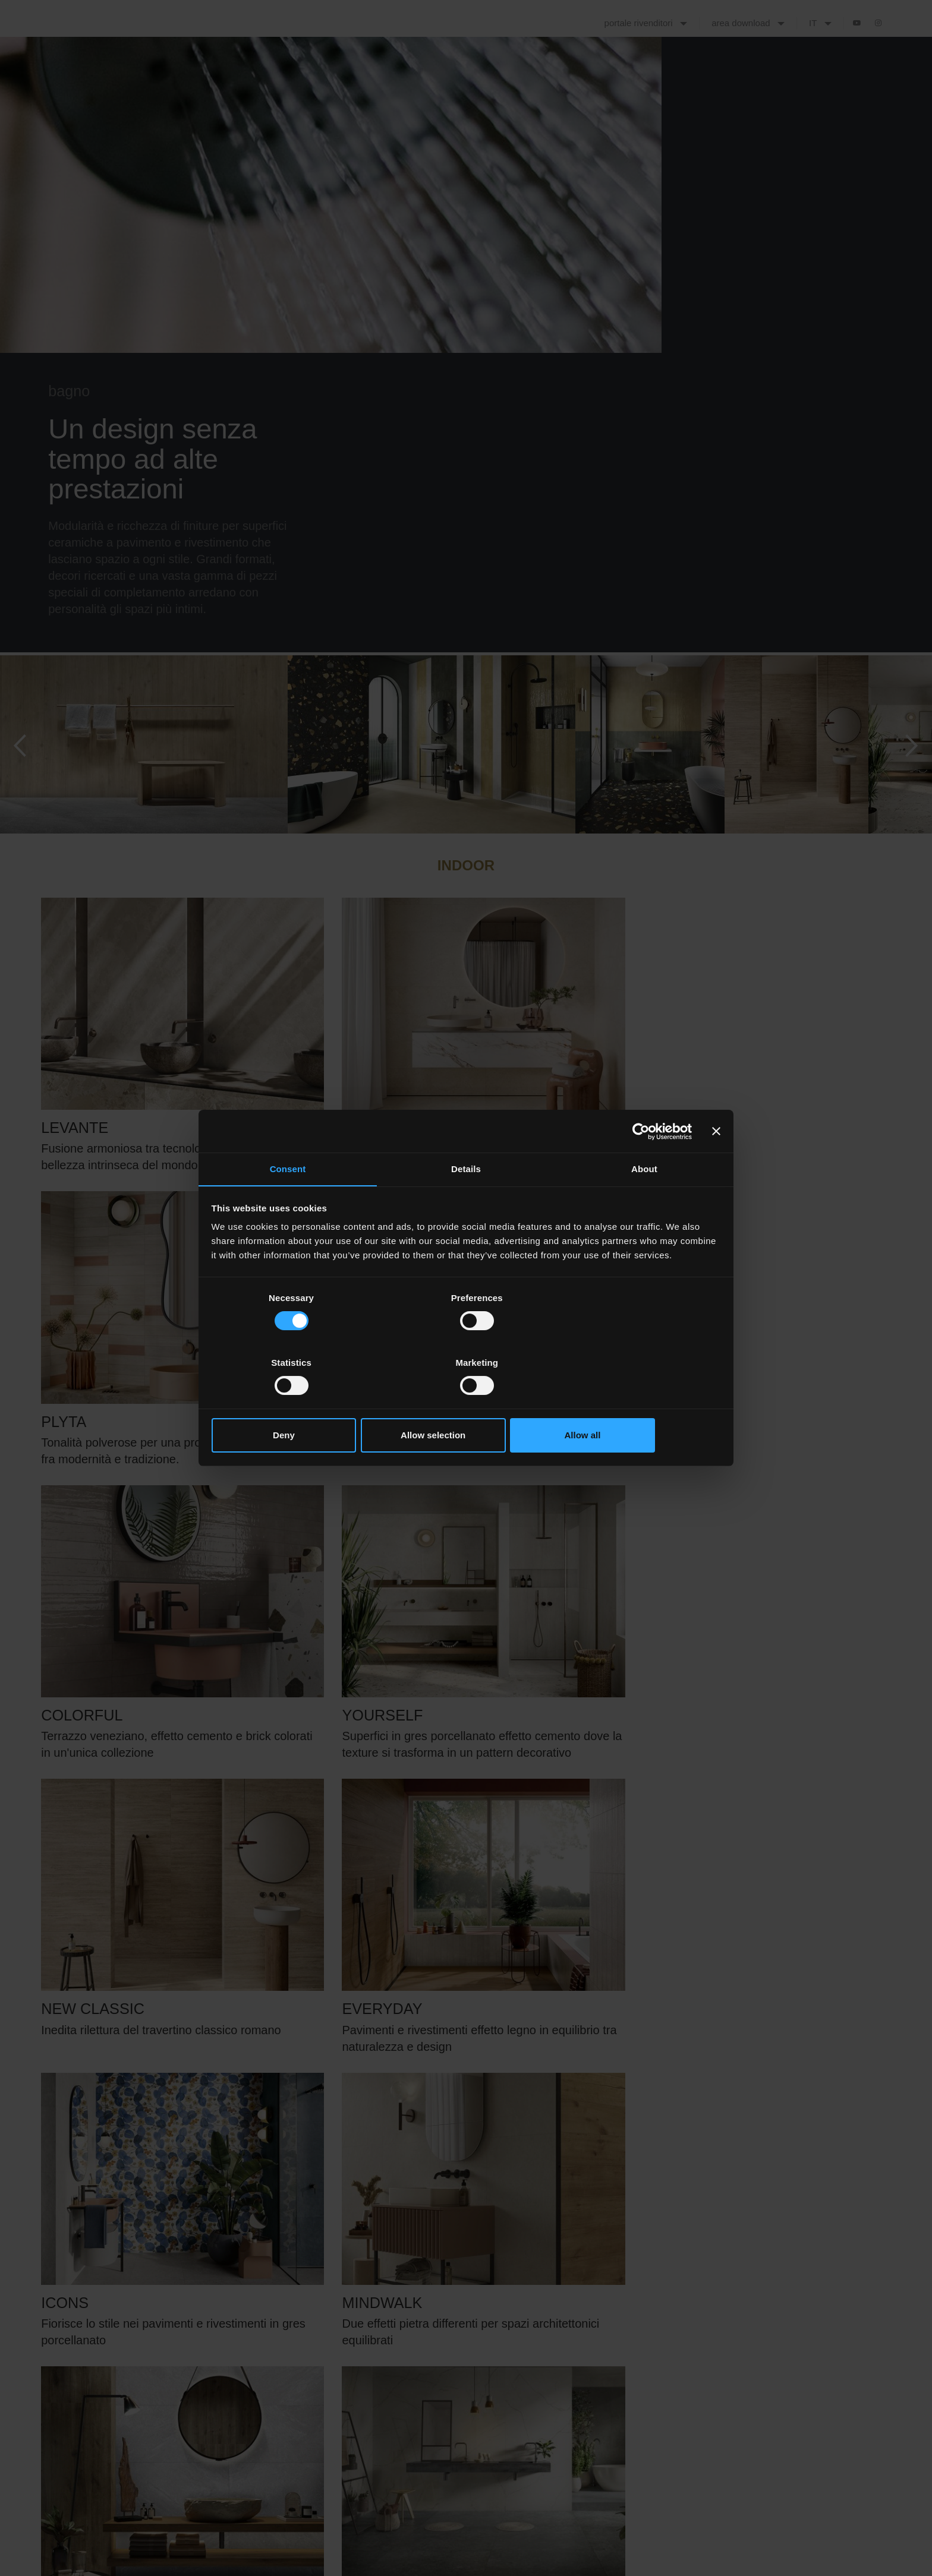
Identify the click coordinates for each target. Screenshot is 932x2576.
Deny (295, 1403)
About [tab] (644, 1202)
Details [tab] (466, 1202)
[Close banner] (716, 1164)
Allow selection (465, 1403)
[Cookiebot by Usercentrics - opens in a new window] (639, 1164)
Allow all (637, 1403)
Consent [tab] (288, 1202)
